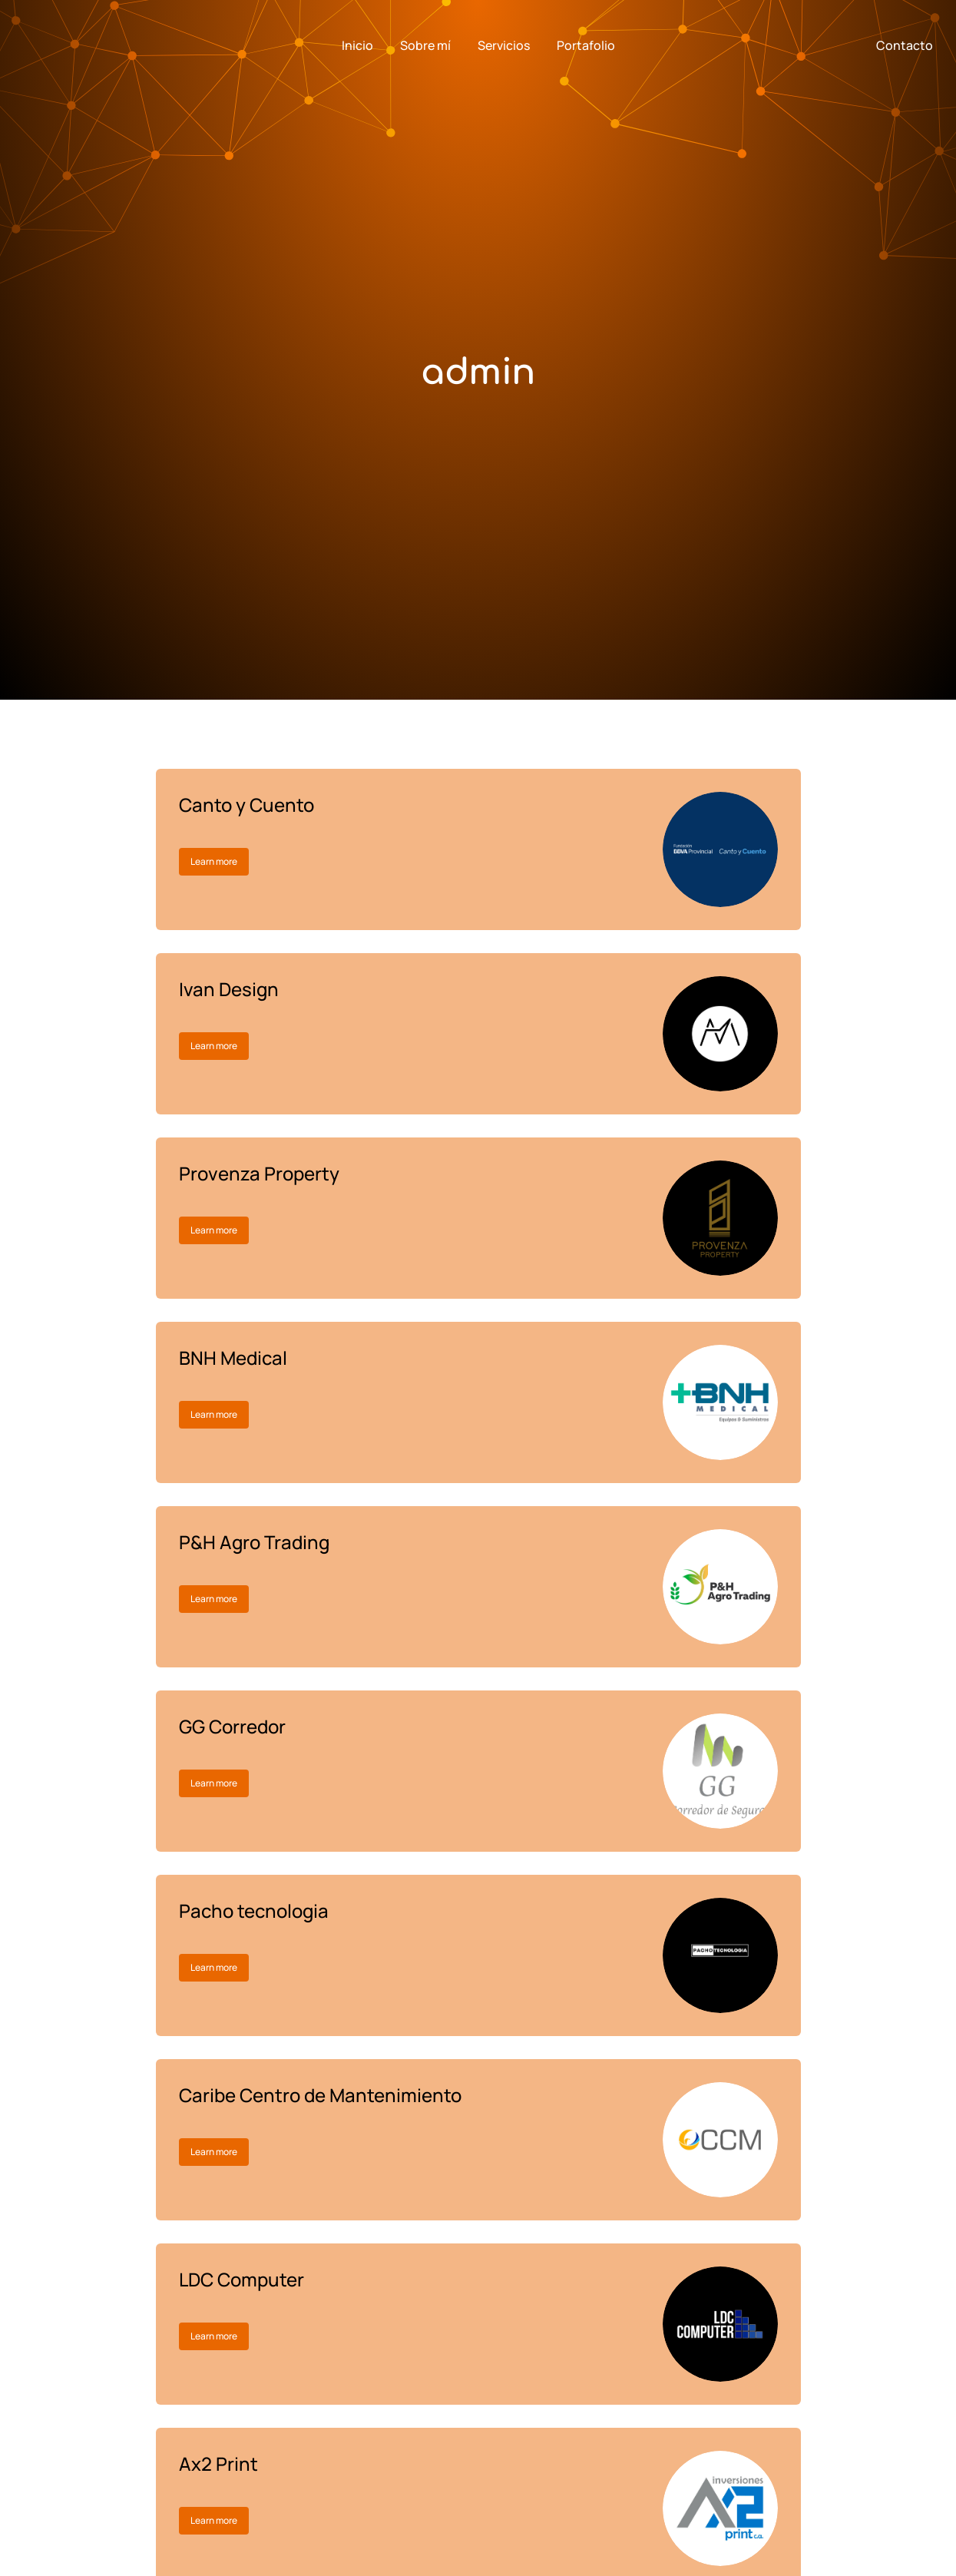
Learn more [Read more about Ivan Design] (213, 1045)
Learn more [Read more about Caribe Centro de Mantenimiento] (213, 2151)
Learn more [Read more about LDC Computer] (213, 2336)
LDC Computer (241, 2279)
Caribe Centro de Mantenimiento (320, 2094)
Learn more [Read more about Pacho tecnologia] (213, 1967)
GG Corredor (232, 1726)
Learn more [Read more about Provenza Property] (213, 1230)
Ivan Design (229, 989)
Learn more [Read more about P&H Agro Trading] (213, 1598)
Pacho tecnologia (254, 1910)
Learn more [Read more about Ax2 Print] (213, 2520)
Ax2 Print (218, 2463)
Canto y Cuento (246, 804)
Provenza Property (259, 1173)
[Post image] (720, 849)
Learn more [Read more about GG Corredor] (213, 1783)
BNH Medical (233, 1357)
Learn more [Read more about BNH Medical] (213, 1414)
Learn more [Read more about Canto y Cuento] (213, 861)
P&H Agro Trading (254, 1542)
